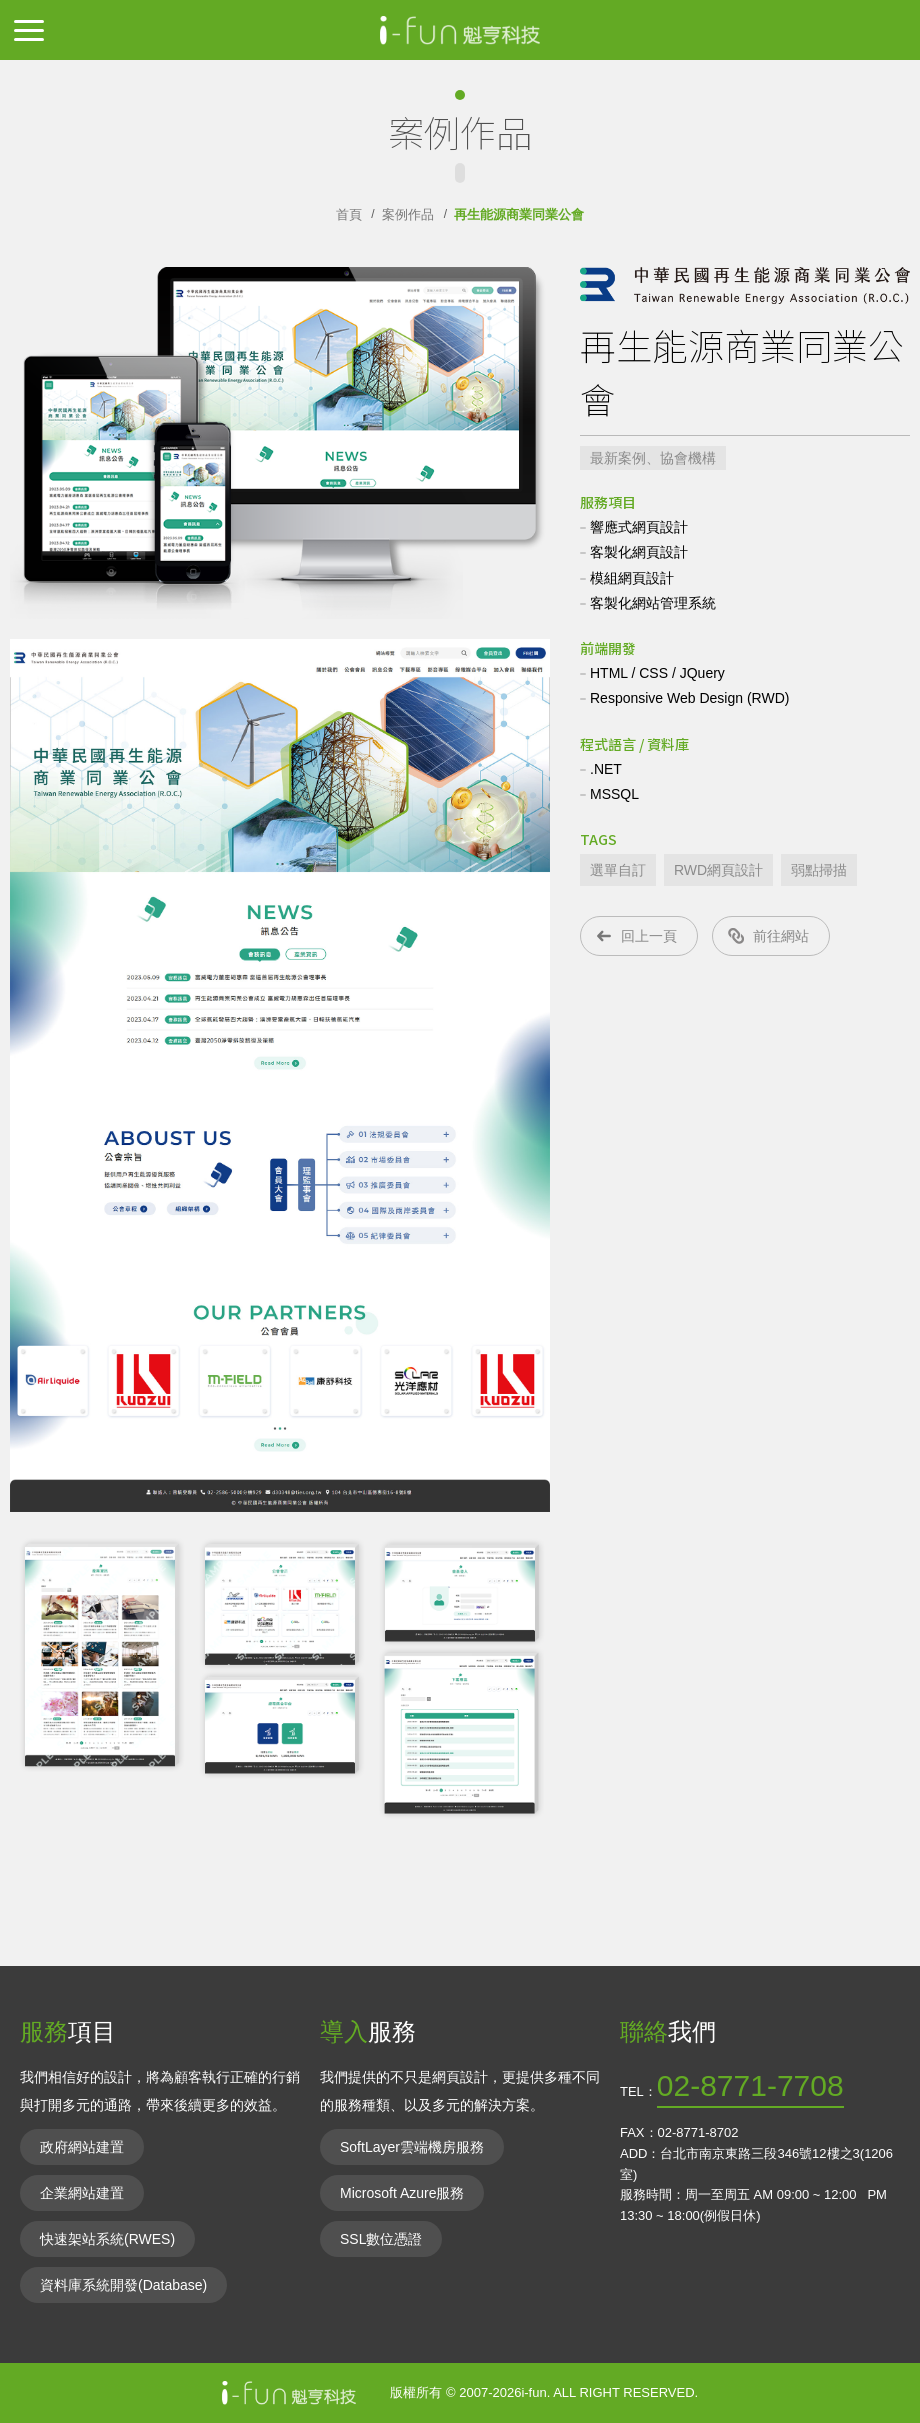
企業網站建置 (82, 2193)
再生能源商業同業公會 (519, 214)
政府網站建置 (82, 2147)
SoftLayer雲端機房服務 (412, 2147)
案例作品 (408, 214)
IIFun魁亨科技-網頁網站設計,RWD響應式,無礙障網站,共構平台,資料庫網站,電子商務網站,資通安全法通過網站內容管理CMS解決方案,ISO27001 (460, 30)
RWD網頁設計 (718, 870)
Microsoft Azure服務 (402, 2193)
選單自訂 (618, 870)
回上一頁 (649, 936)
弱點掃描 (819, 870)
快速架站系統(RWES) (107, 2239)
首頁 (349, 214)
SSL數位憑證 (381, 2239)
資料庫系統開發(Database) (123, 2285)
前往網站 (781, 936)
